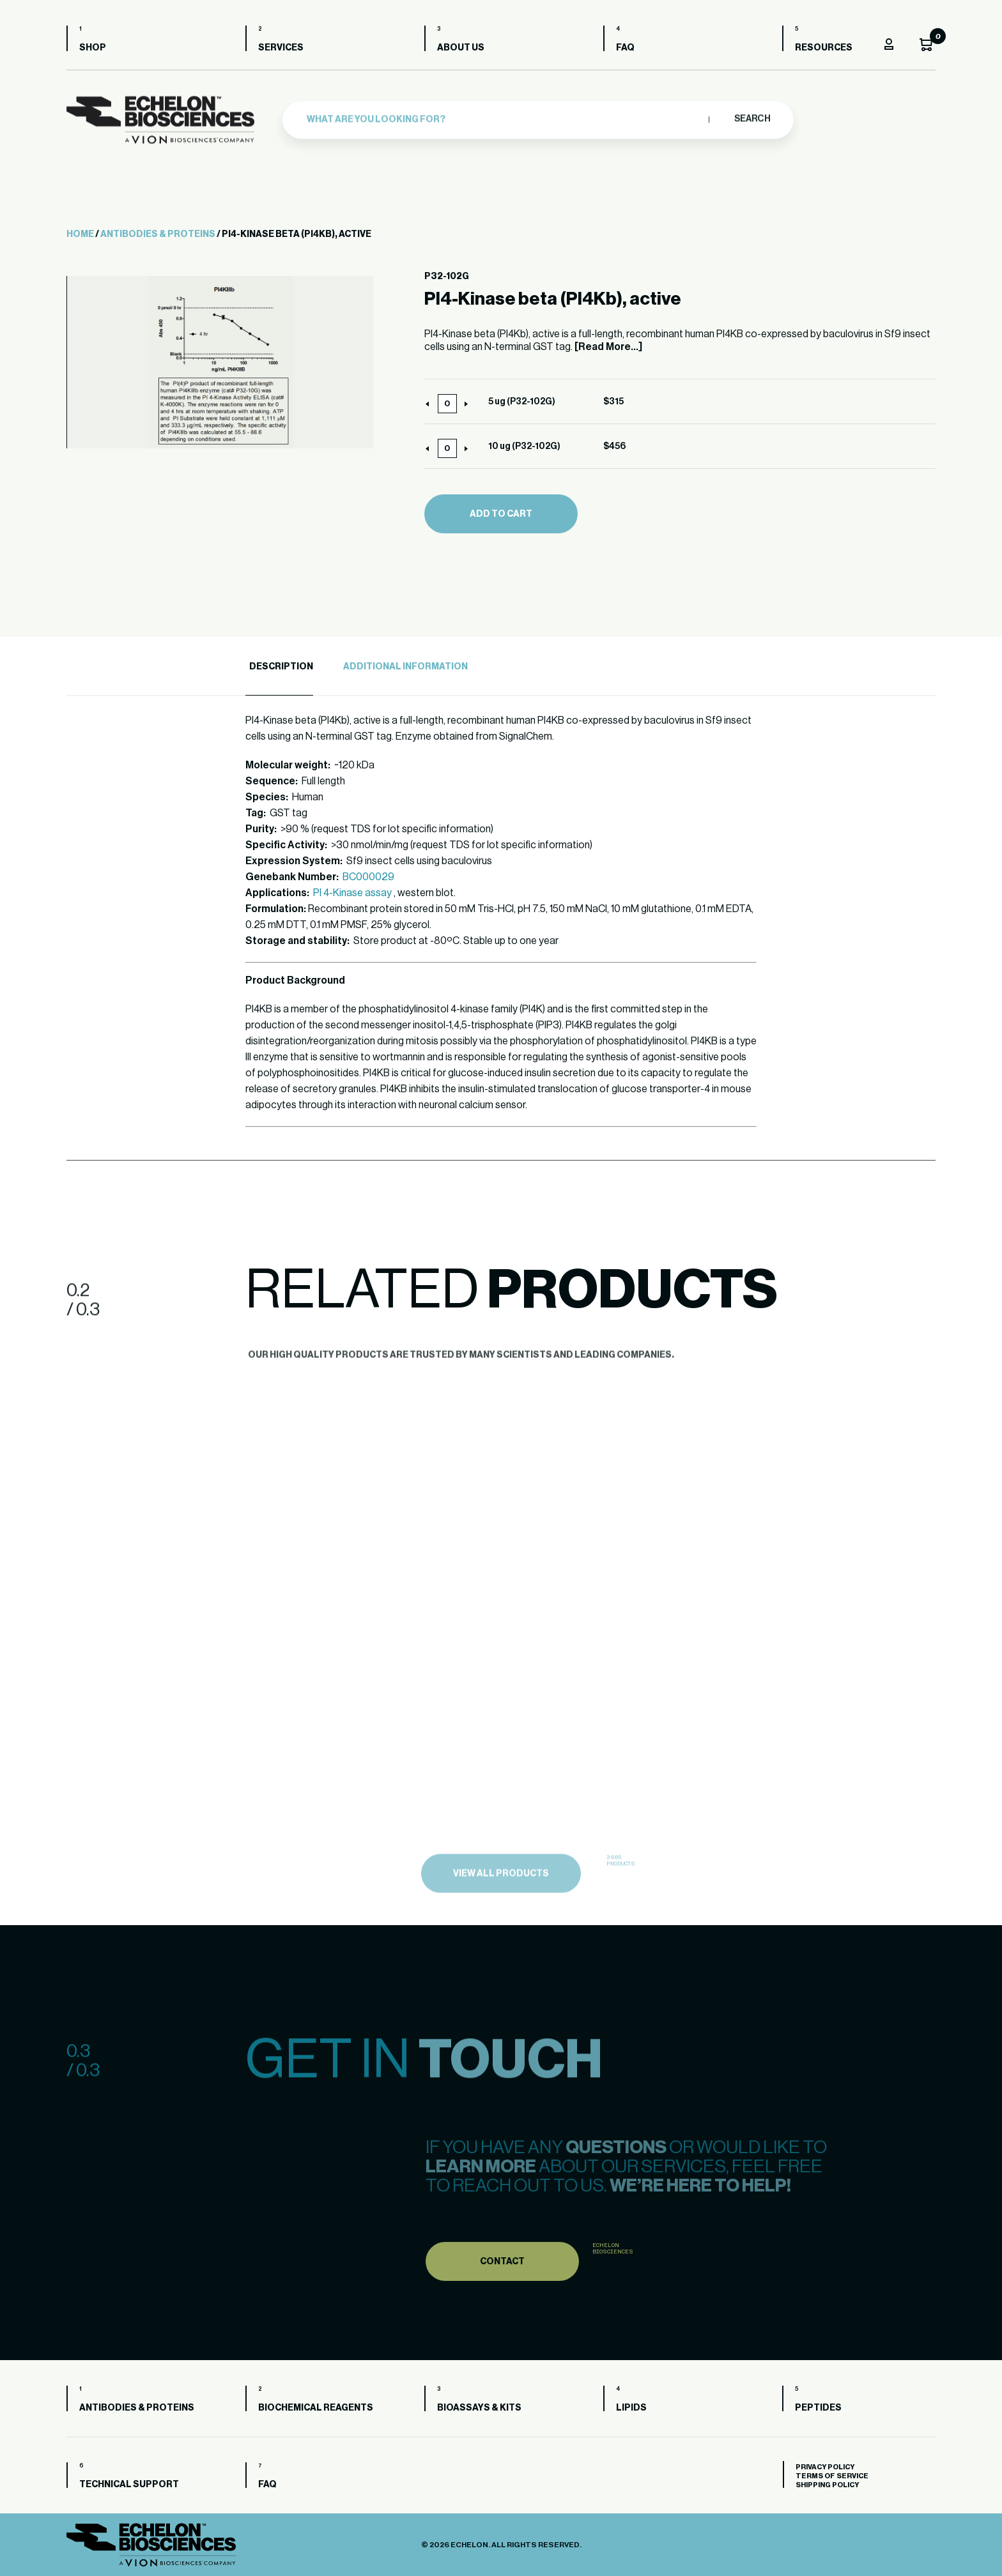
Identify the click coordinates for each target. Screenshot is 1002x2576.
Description (281, 666)
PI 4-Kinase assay (352, 893)
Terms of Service (832, 2476)
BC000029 (368, 877)
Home (80, 234)
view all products (501, 1904)
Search (751, 114)
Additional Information (405, 666)
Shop (92, 47)
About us (460, 47)
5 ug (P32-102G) (521, 401)
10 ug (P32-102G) (524, 446)
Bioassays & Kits (479, 2408)
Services (281, 47)
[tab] (279, 667)
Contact (502, 2290)
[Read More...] (608, 347)
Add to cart (501, 514)
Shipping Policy (827, 2484)
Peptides (818, 2408)
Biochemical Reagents (315, 2408)
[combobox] (504, 115)
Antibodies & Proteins (157, 234)
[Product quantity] (447, 403)
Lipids (631, 2408)
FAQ (625, 47)
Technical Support (129, 2484)
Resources (823, 47)
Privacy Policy (825, 2467)
